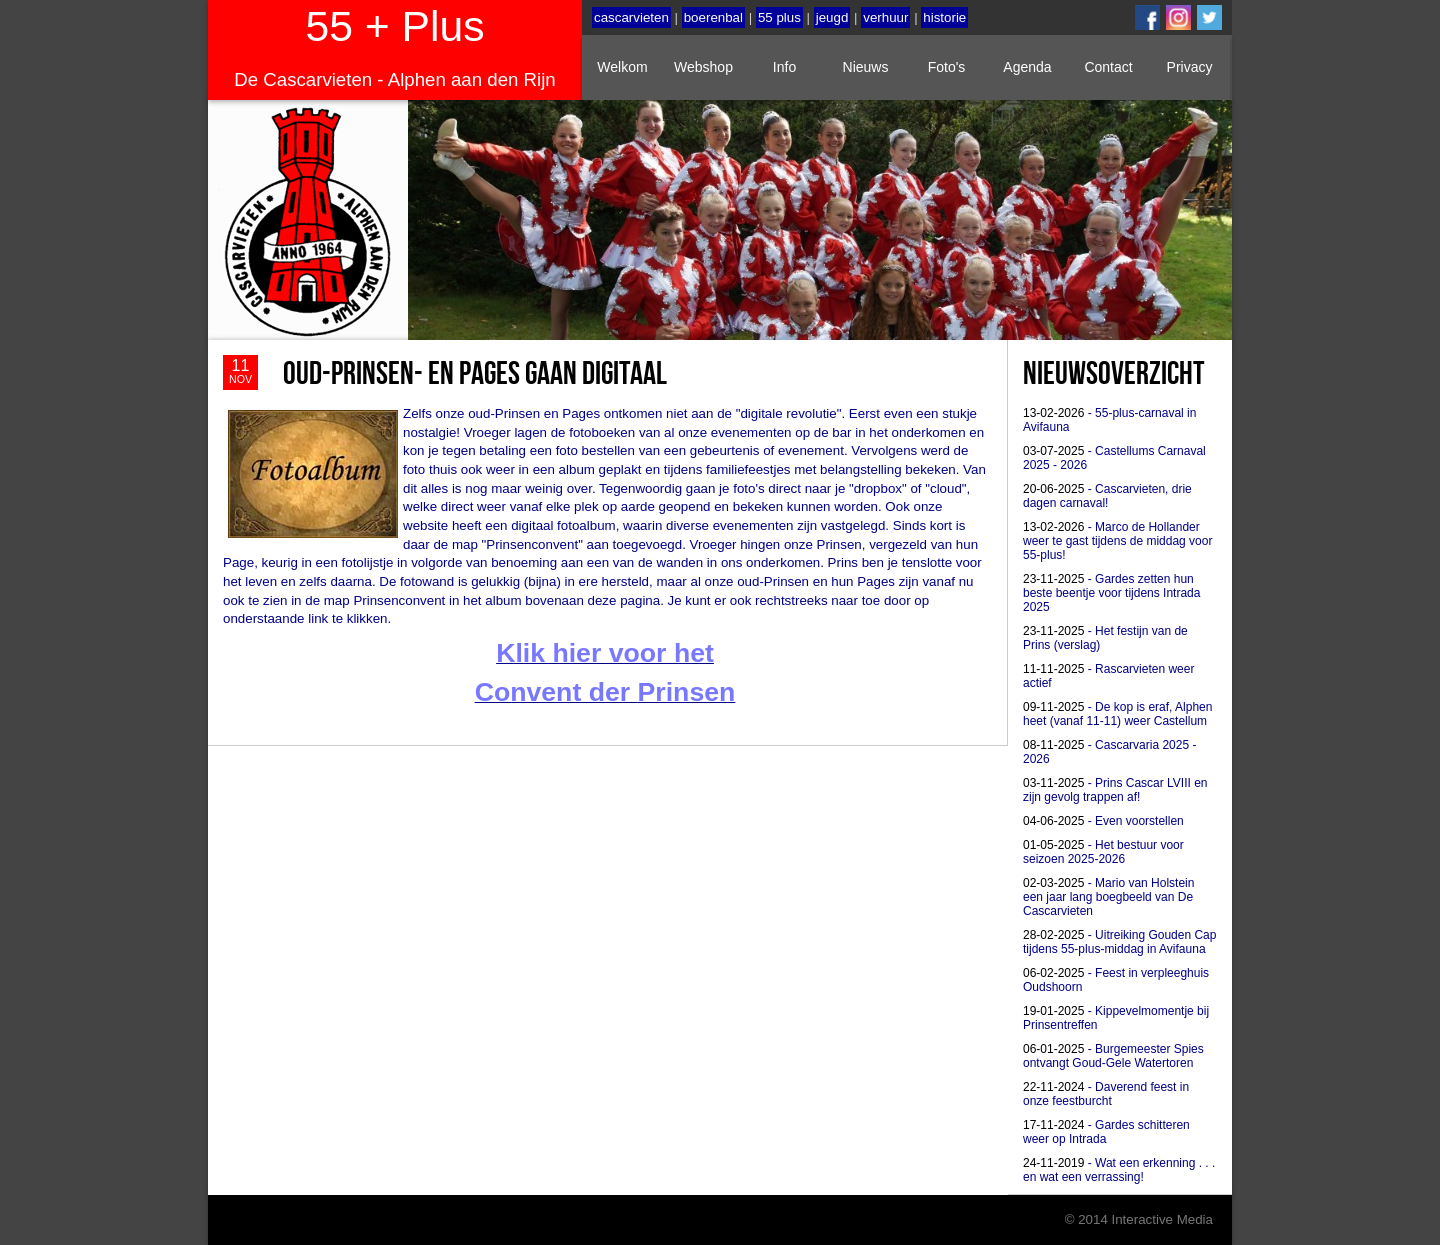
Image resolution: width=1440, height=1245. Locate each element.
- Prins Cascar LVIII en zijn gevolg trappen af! (1115, 790)
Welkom (622, 67)
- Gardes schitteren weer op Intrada (1106, 1132)
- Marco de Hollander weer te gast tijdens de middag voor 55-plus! (1117, 541)
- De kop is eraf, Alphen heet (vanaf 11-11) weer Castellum (1117, 714)
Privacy (1190, 67)
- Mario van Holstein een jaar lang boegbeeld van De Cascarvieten (1108, 897)
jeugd (832, 17)
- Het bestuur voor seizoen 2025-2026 (1103, 852)
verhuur (885, 17)
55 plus (779, 17)
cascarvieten (631, 17)
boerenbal (713, 17)
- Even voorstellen (1103, 821)
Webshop (703, 67)
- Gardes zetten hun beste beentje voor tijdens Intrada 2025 (1111, 593)
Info (784, 67)
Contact (1108, 67)
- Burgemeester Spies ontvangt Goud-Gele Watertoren (1113, 1056)
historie (944, 17)
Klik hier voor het (605, 653)
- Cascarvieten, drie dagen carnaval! (1107, 496)
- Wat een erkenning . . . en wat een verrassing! (1119, 1170)
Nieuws (866, 67)
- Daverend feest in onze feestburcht (1106, 1094)
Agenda (1027, 67)
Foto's (947, 67)
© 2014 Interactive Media (1139, 1219)
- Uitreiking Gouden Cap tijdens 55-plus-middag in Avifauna (1119, 942)
